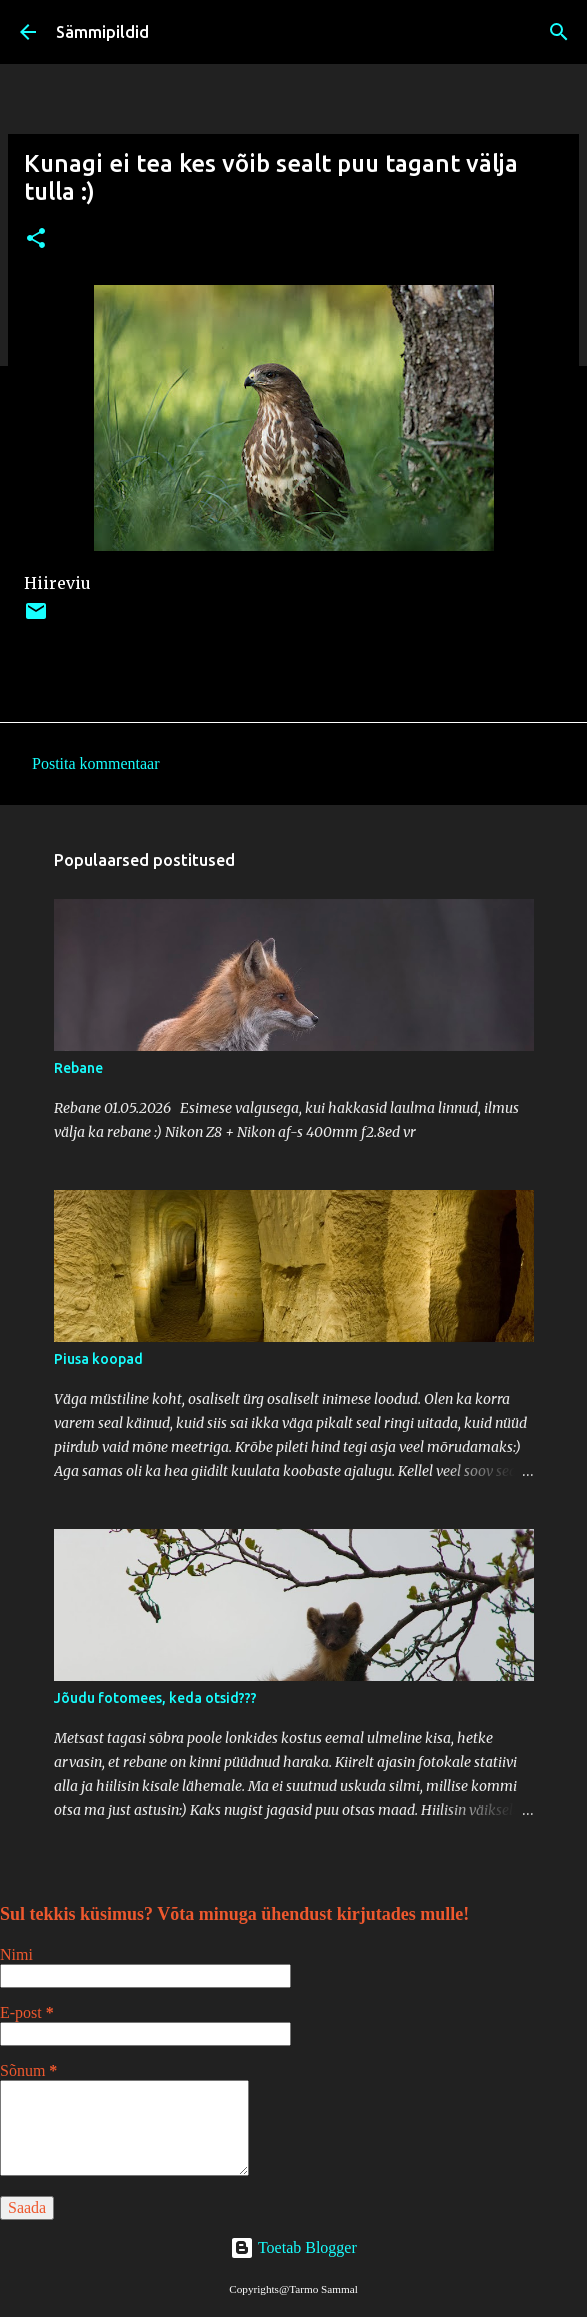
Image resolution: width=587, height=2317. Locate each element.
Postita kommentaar (96, 763)
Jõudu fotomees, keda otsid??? (155, 1698)
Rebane (78, 1068)
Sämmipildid (102, 32)
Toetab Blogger (293, 2247)
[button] (36, 239)
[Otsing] (559, 32)
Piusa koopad (98, 1359)
